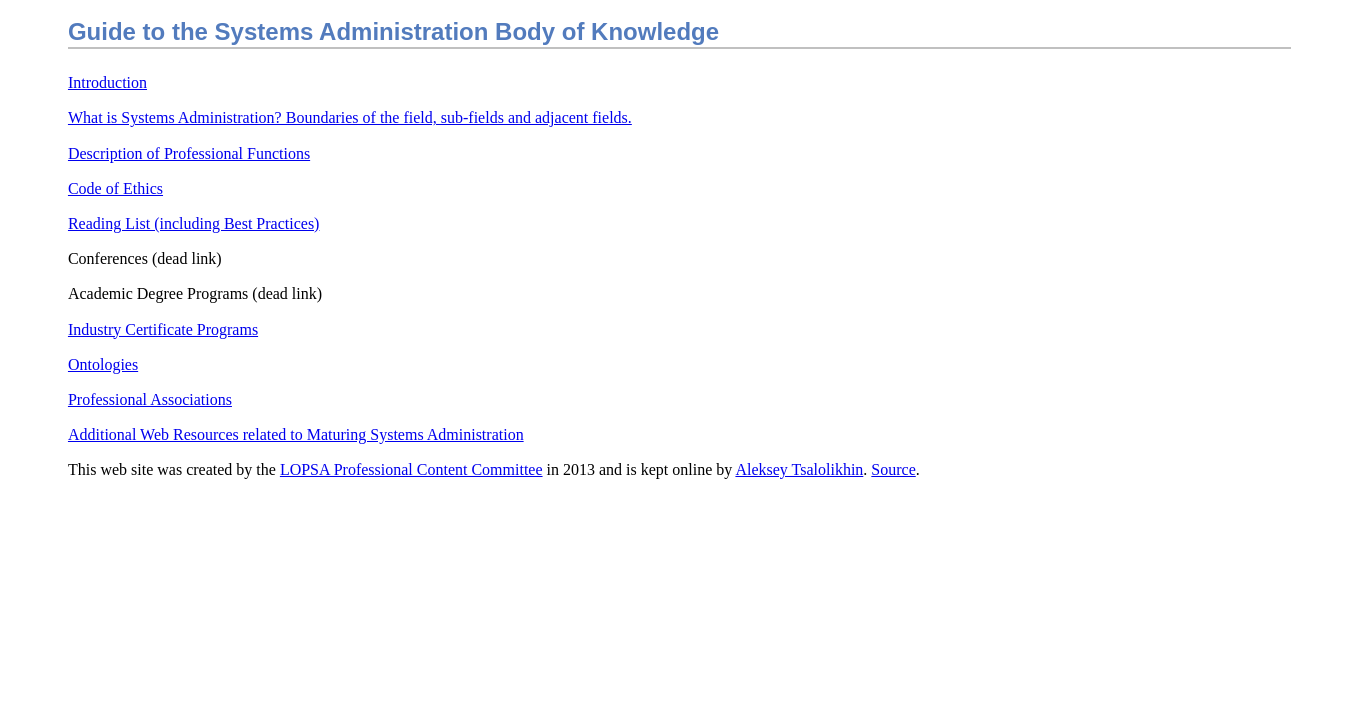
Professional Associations (150, 399)
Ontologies (103, 364)
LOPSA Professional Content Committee (411, 469)
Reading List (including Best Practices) (194, 223)
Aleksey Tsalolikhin (799, 469)
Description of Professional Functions (189, 153)
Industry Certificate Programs (163, 329)
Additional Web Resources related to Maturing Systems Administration (296, 434)
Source (893, 469)
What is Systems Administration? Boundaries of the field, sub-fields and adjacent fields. (350, 117)
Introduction (107, 82)
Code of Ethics (115, 188)
